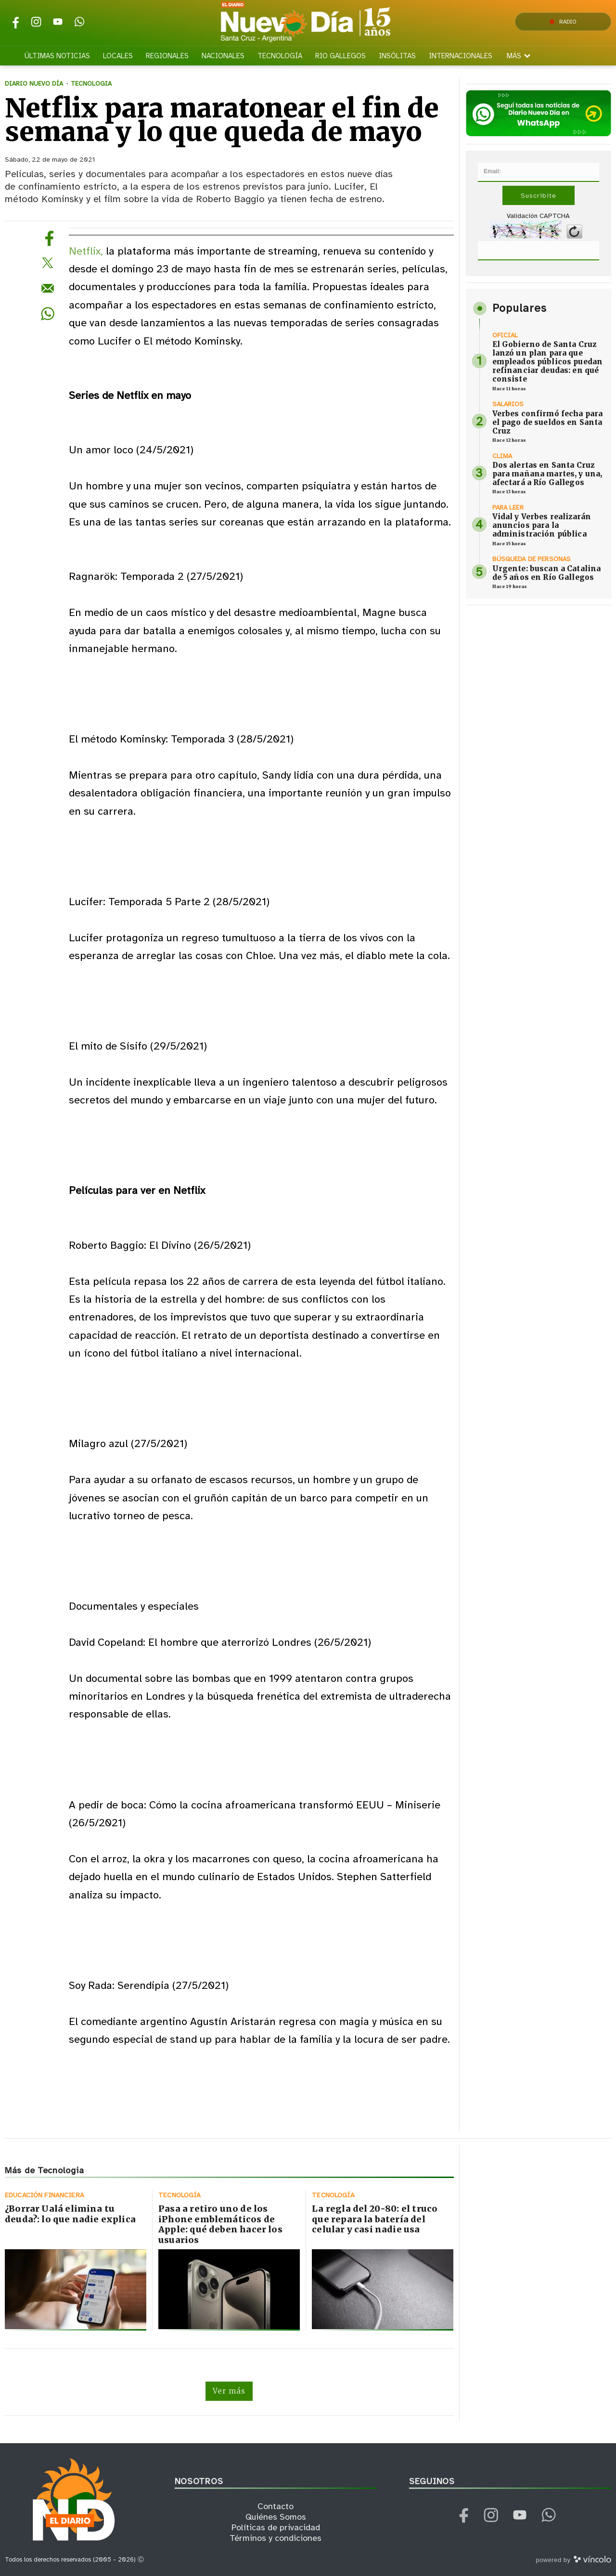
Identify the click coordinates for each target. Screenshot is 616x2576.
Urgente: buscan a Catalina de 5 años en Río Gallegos (546, 573)
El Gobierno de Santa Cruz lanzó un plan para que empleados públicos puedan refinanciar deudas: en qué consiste (547, 362)
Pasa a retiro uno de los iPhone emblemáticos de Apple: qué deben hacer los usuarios (220, 2224)
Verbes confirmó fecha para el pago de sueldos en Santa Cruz (547, 422)
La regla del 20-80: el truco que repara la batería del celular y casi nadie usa (374, 2219)
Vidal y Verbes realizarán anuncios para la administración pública (541, 525)
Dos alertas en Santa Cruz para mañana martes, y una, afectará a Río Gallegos (547, 474)
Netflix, (86, 250)
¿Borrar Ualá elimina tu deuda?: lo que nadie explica (70, 2214)
